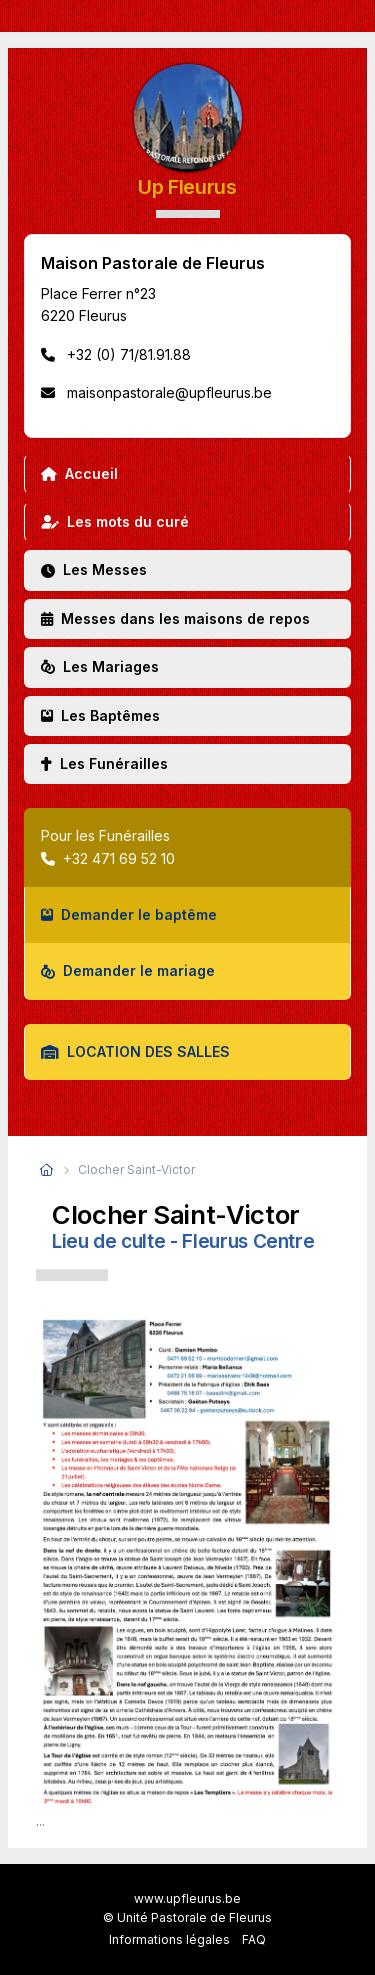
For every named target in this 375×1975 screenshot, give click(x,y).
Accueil (79, 473)
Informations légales (169, 1939)
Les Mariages (100, 666)
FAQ (254, 1939)
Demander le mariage (128, 970)
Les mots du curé (115, 521)
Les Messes (94, 569)
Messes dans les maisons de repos (175, 618)
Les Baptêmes (100, 715)
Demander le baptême (129, 914)
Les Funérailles (104, 763)
